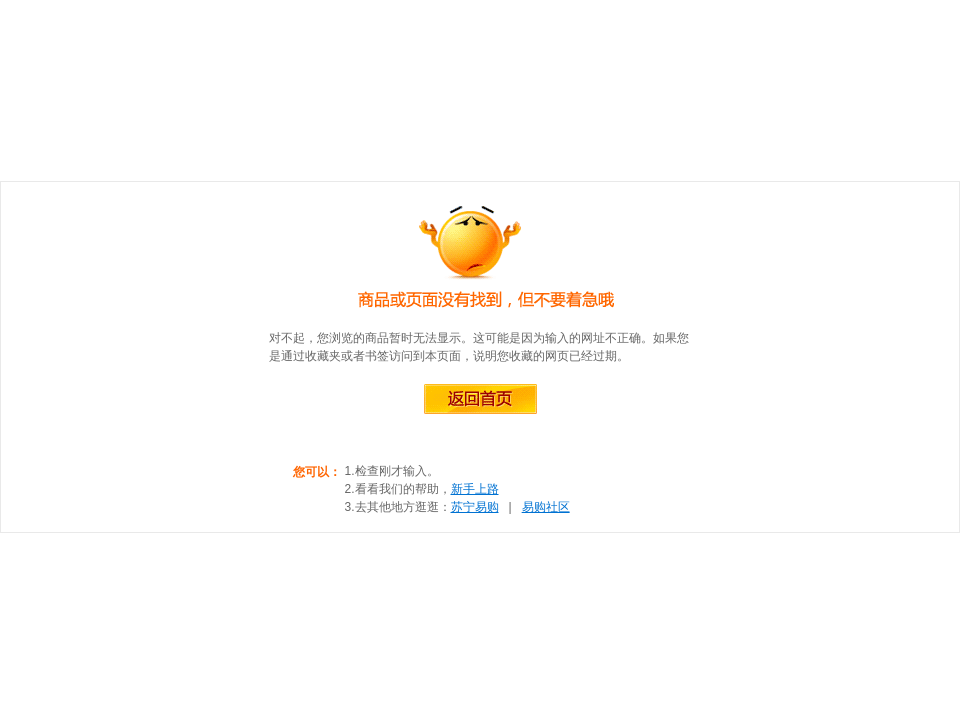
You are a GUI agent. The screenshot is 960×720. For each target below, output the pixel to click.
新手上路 (475, 489)
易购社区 (546, 507)
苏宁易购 (475, 507)
